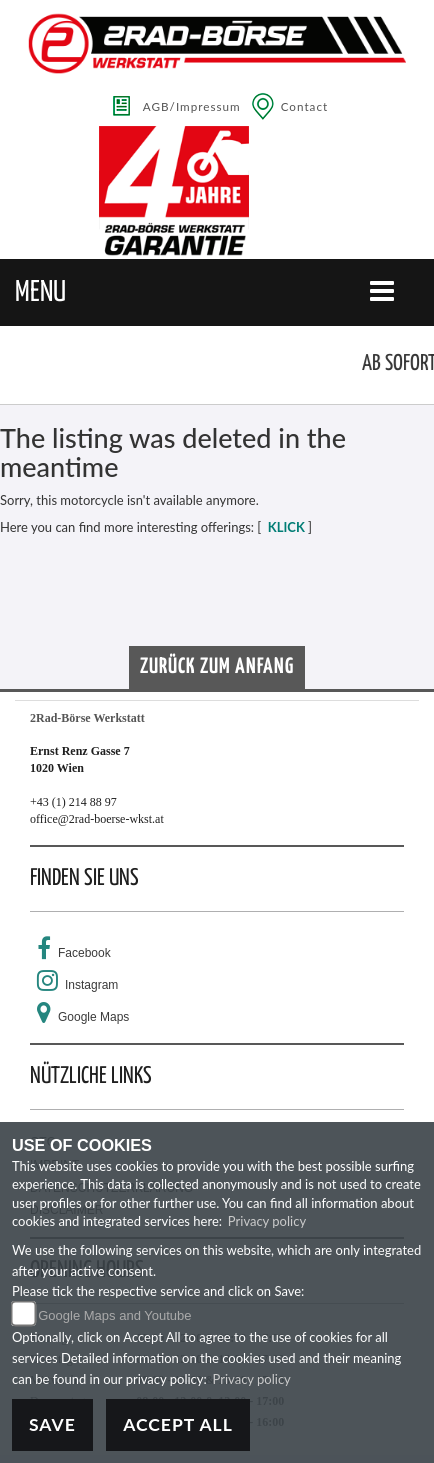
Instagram (91, 985)
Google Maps (93, 1017)
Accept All (178, 1424)
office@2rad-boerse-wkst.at (97, 819)
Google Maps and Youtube (114, 1315)
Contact (305, 106)
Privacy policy (267, 1221)
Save (52, 1424)
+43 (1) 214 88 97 (73, 802)
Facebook (84, 953)
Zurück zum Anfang (217, 667)
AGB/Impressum (192, 106)
